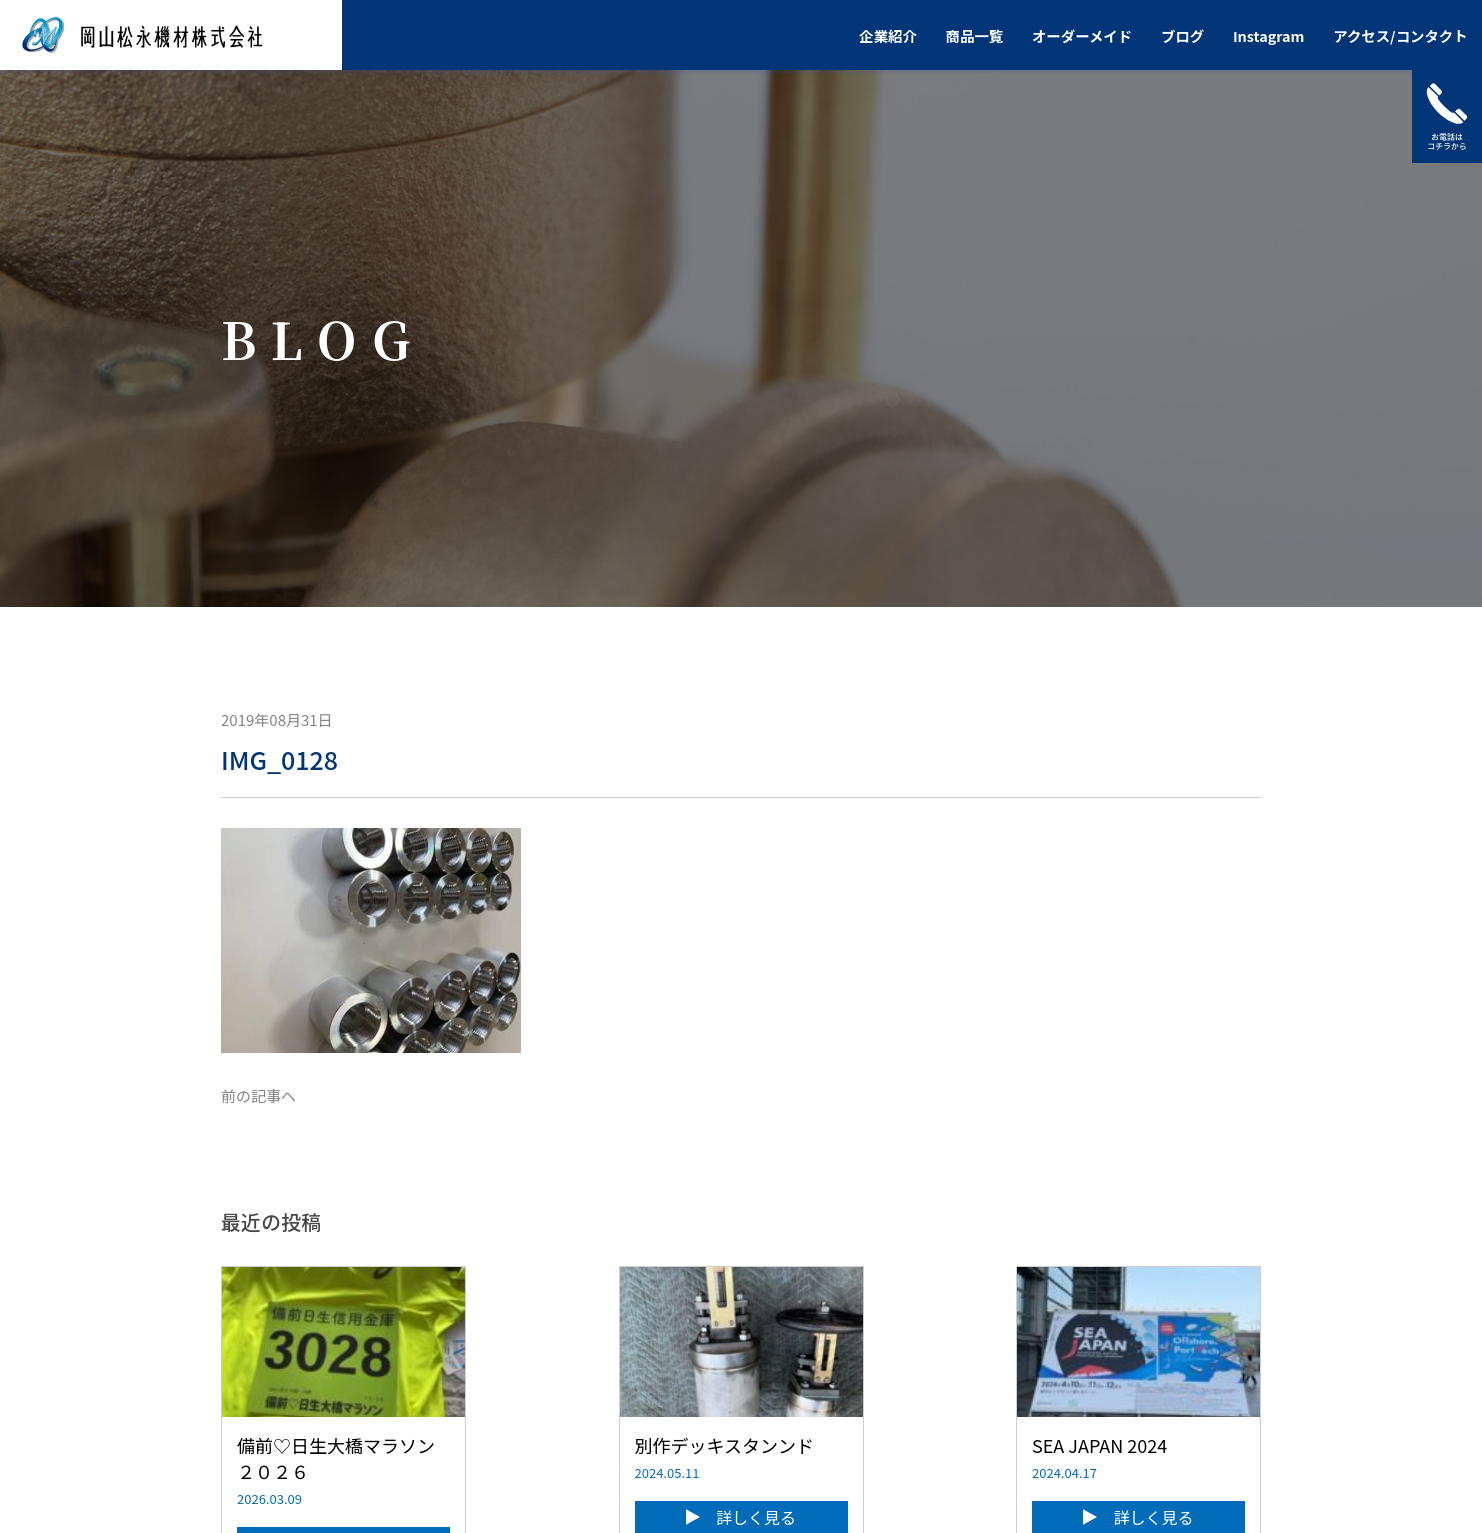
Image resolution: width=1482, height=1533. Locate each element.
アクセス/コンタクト (1400, 35)
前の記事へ (258, 1095)
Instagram (1269, 35)
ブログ (1182, 35)
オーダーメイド (1082, 35)
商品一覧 (975, 35)
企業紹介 (888, 35)
